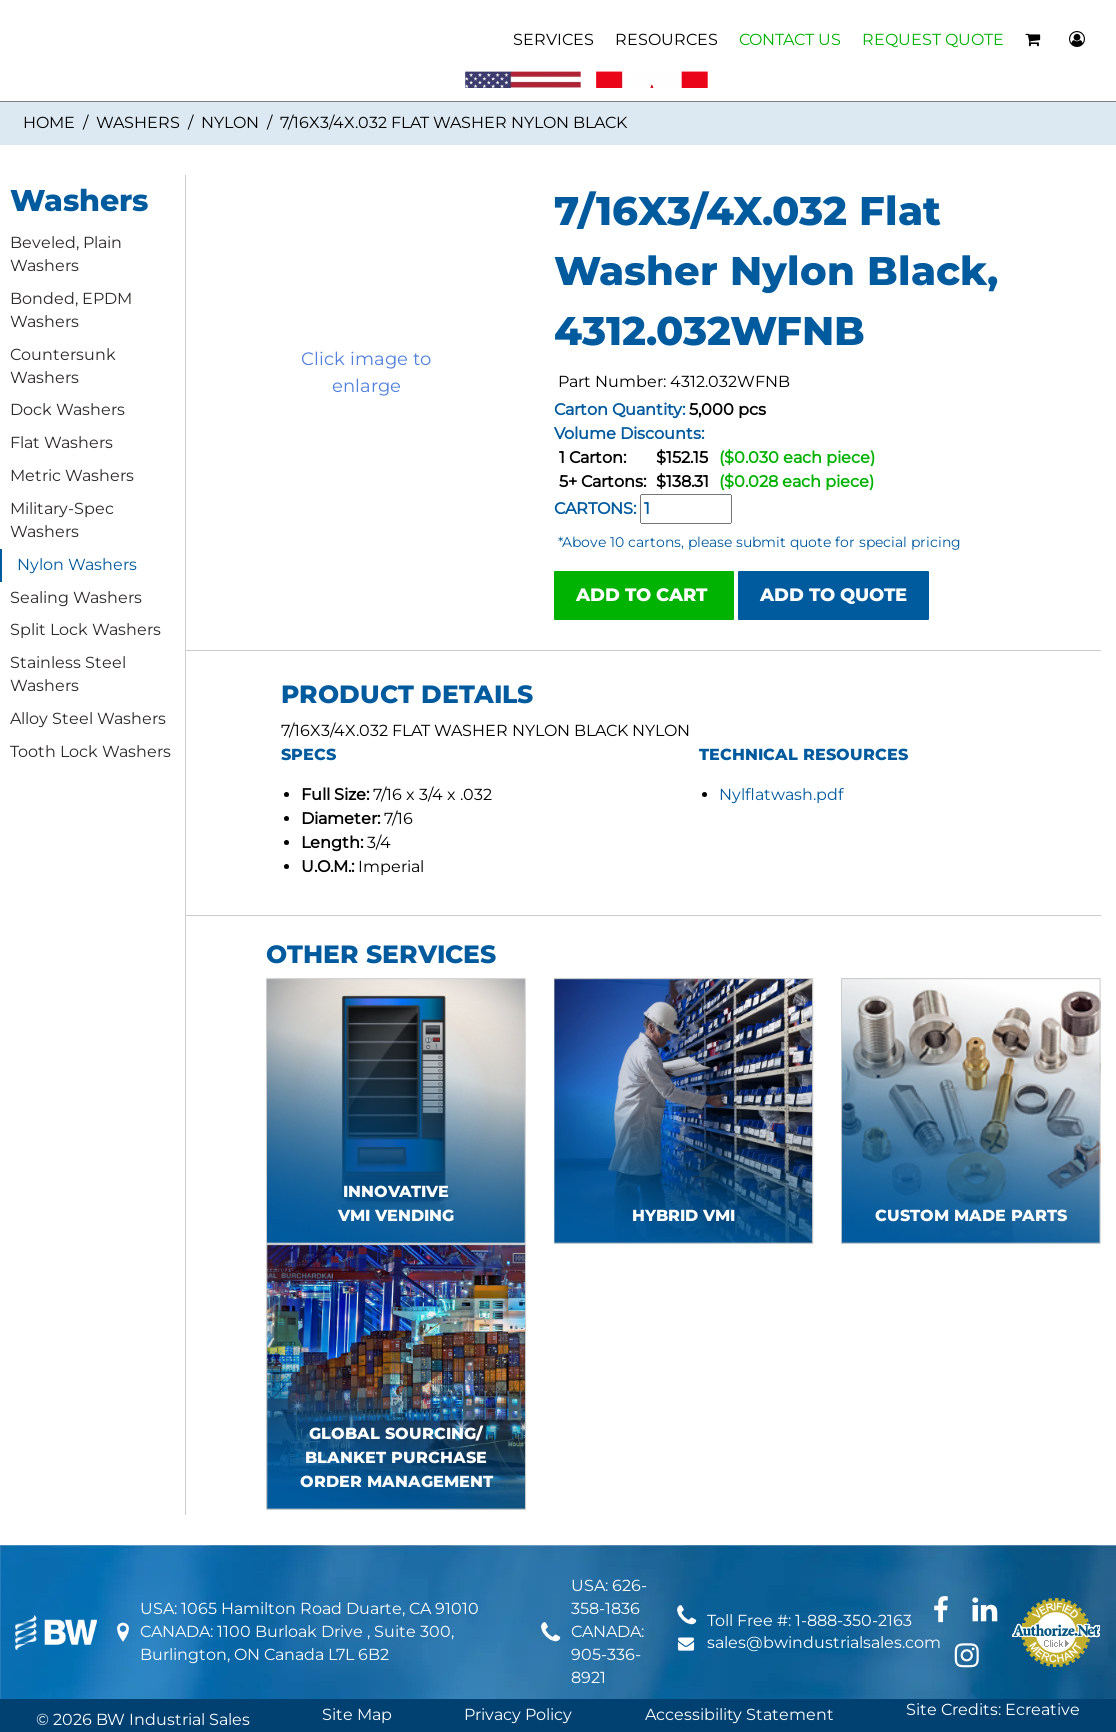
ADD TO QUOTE (833, 595)
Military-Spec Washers (62, 520)
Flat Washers (61, 442)
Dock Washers (67, 409)
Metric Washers (72, 475)
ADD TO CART (644, 595)
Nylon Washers (77, 564)
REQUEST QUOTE (933, 39)
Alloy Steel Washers (88, 718)
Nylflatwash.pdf (781, 794)
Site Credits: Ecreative (993, 1709)
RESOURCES (666, 39)
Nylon (230, 122)
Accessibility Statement (739, 1714)
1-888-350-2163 (853, 1620)
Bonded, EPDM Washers (71, 310)
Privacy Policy (518, 1714)
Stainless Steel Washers (68, 674)
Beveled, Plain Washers (66, 254)
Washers (138, 122)
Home (49, 122)
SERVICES (553, 39)
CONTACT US (790, 39)
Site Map (357, 1714)
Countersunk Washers (63, 366)
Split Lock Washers (85, 629)
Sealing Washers (76, 597)
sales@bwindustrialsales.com (824, 1642)
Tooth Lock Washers (90, 751)
